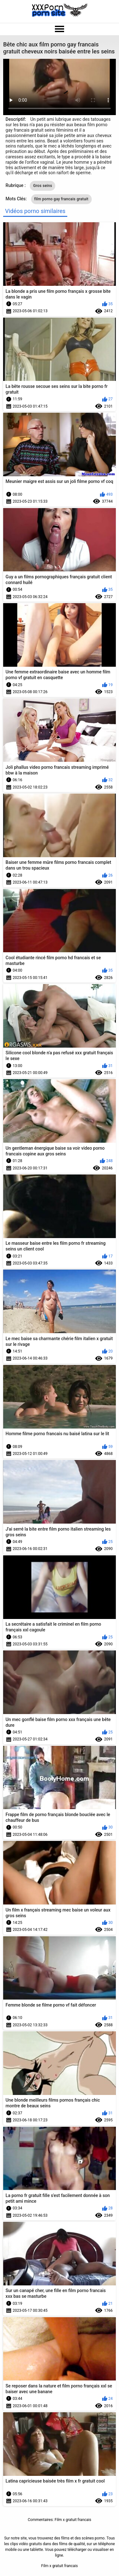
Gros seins (42, 185)
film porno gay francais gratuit (61, 199)
